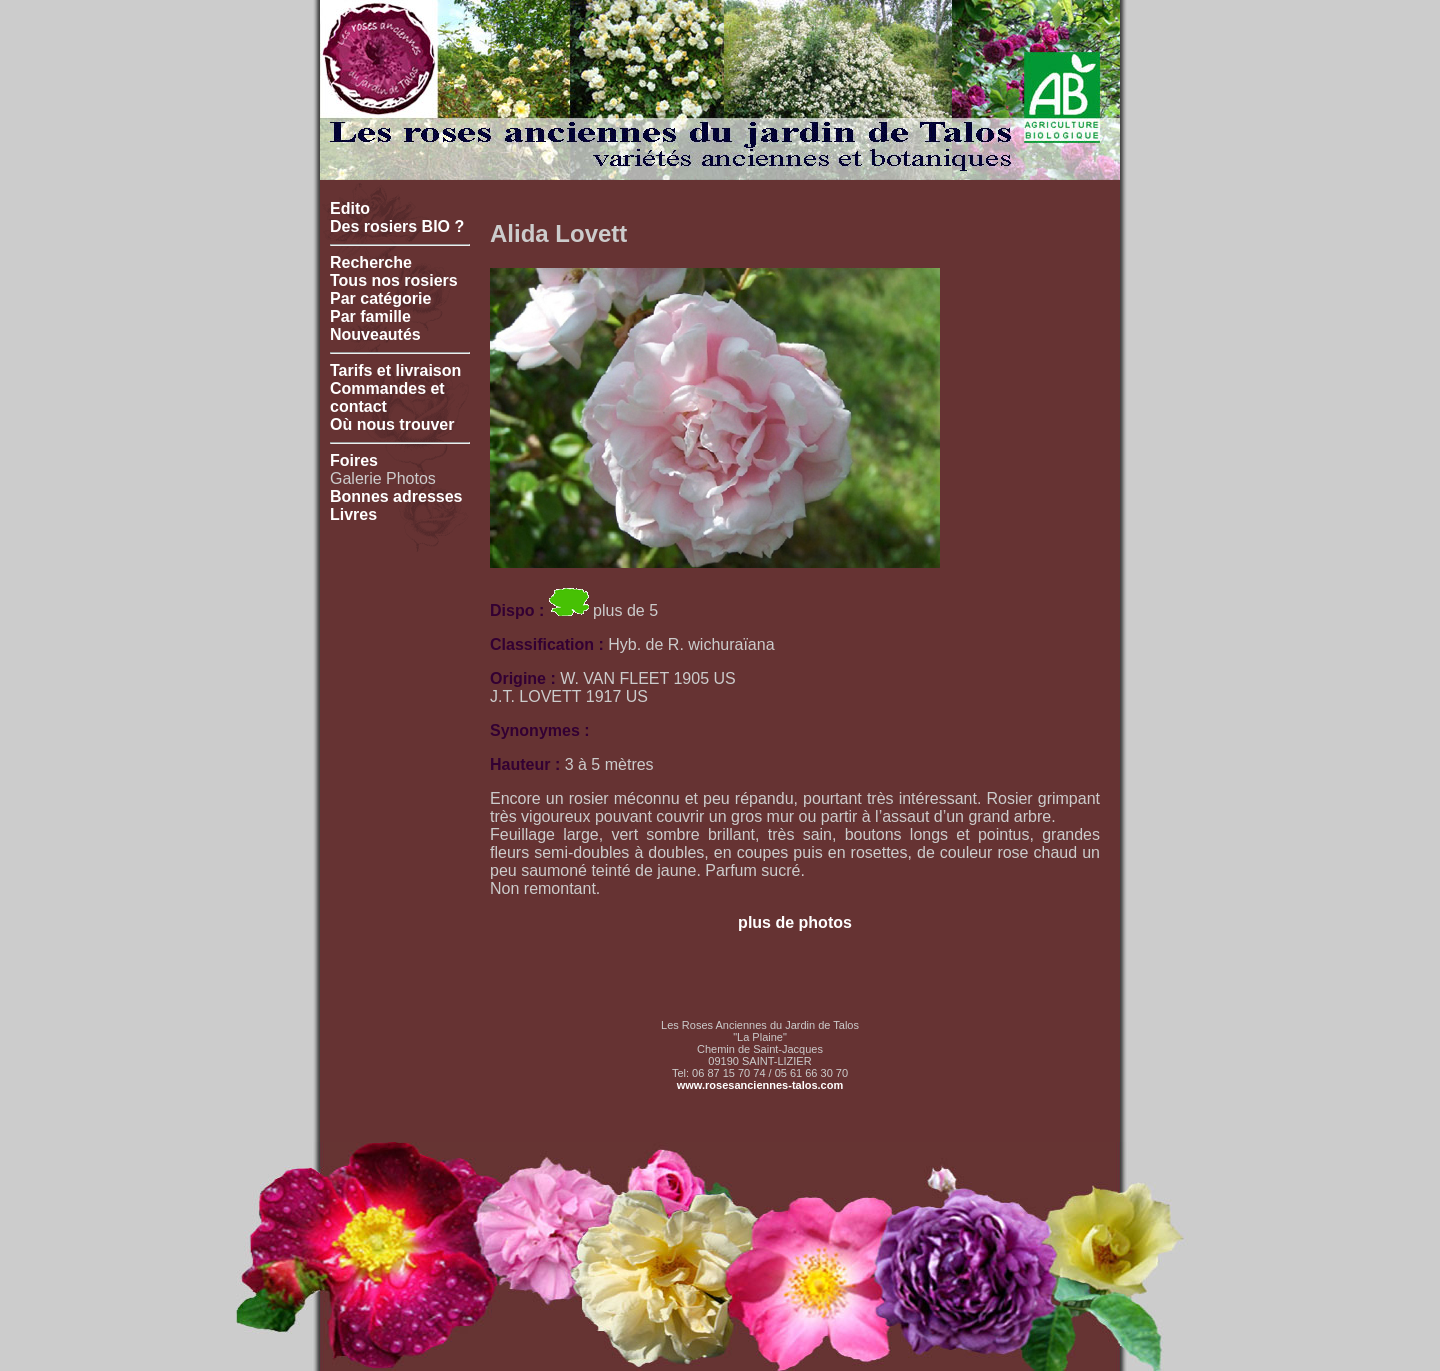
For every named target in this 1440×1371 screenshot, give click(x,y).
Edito (350, 208)
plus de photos (795, 922)
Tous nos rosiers (394, 280)
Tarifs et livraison (395, 370)
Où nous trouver (392, 424)
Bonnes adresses (396, 496)
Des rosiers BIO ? (397, 226)
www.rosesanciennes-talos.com (760, 1085)
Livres (353, 514)
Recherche (371, 262)
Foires (354, 460)
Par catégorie (380, 298)
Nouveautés (375, 334)
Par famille (370, 316)
